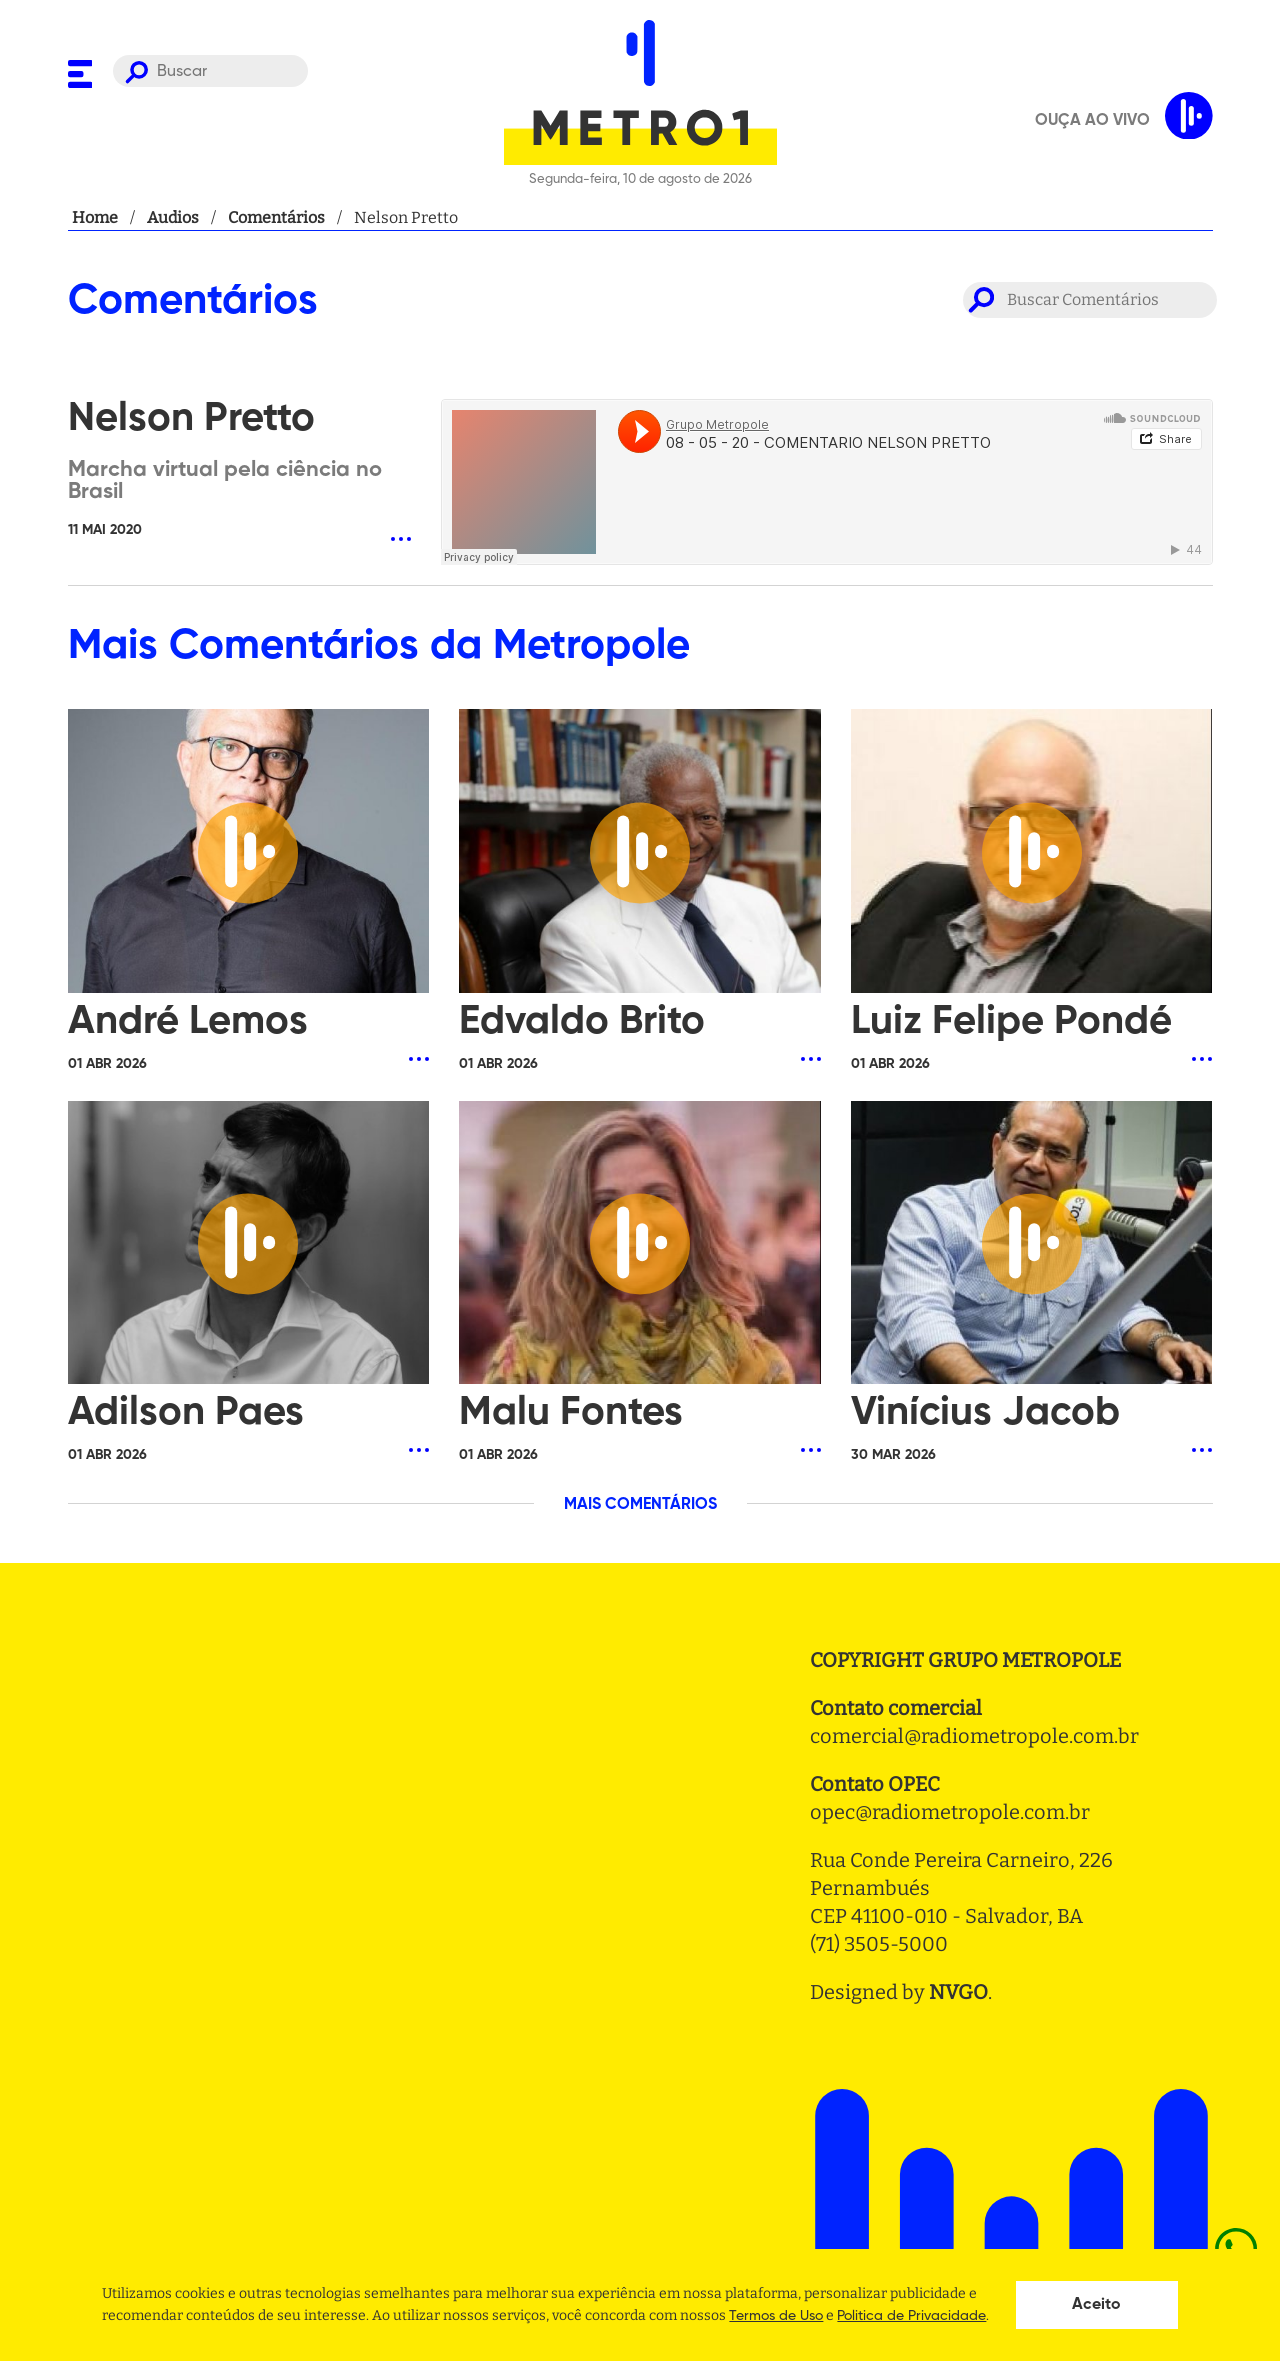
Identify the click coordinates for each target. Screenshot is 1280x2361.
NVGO (958, 1992)
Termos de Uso (776, 2316)
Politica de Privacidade (911, 2316)
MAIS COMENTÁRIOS (640, 1505)
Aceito (1096, 2305)
